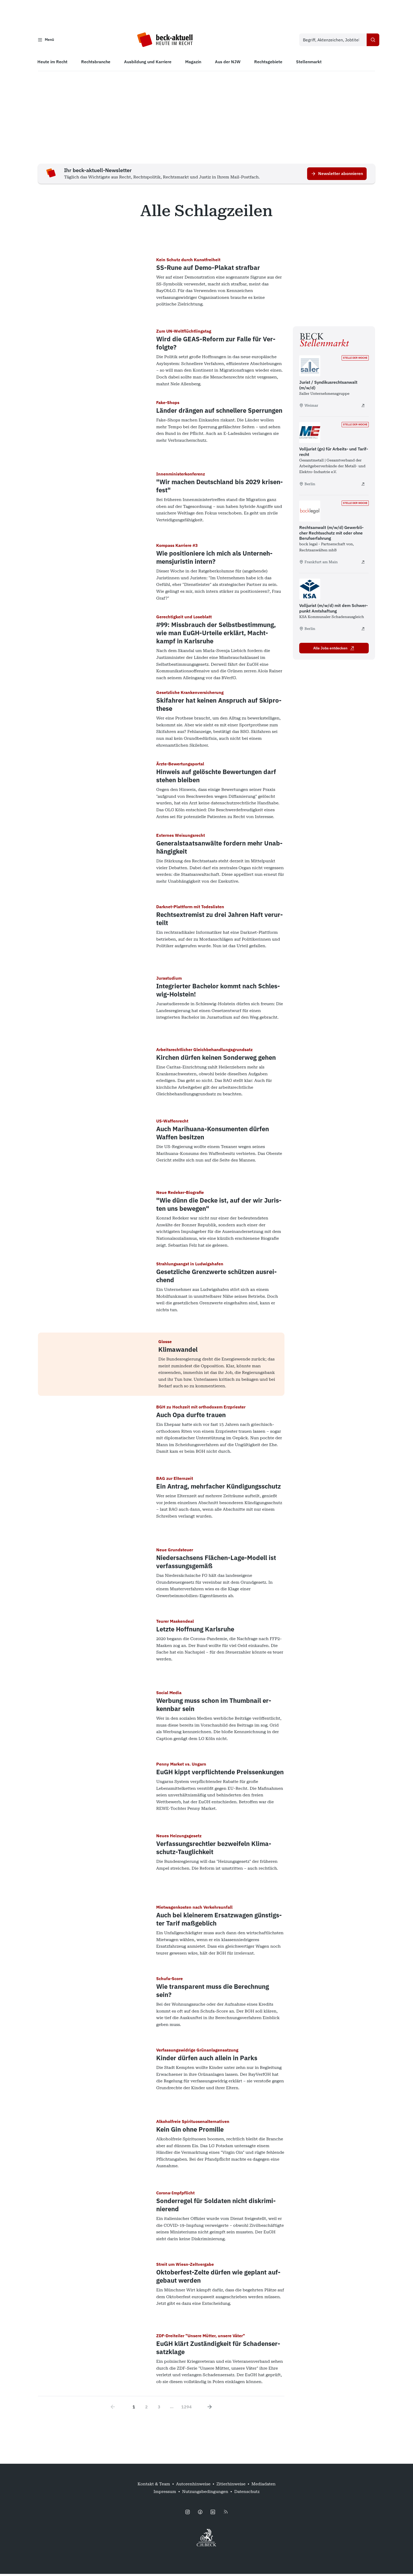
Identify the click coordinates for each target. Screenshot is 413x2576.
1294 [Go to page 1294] (186, 2409)
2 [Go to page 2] (146, 2409)
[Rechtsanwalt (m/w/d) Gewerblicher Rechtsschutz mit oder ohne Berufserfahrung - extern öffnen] (363, 564)
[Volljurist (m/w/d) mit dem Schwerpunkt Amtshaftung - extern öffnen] (363, 630)
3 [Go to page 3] (159, 2409)
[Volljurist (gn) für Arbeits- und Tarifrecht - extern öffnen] (363, 486)
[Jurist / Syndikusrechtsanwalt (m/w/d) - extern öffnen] (363, 407)
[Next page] (209, 2409)
